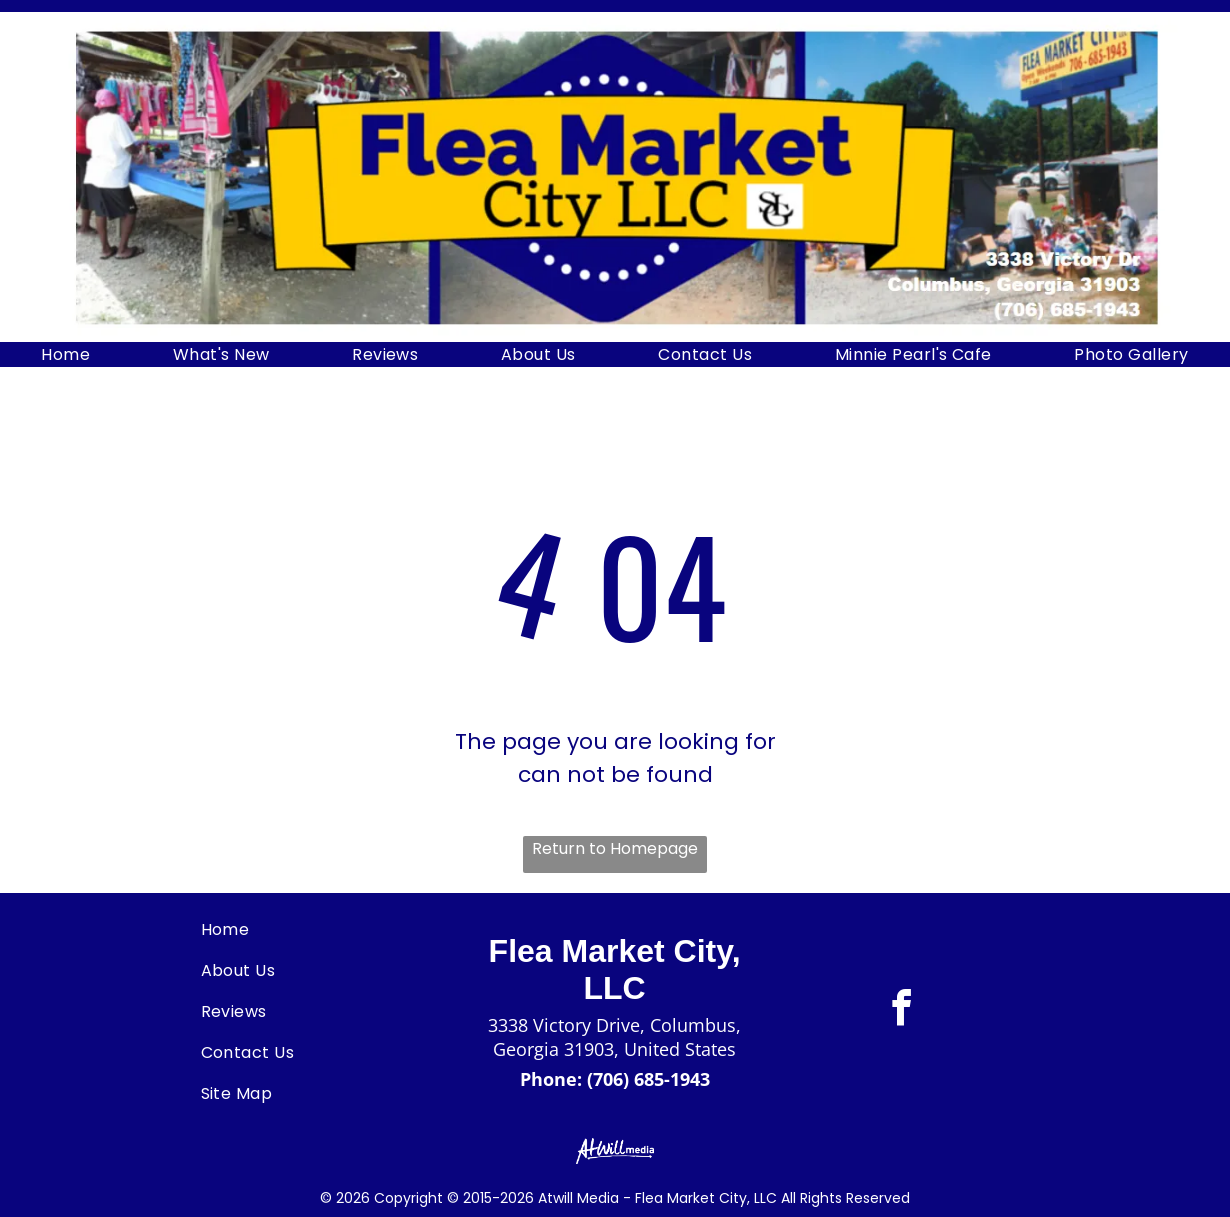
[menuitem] (65, 354)
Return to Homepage (615, 848)
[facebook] (901, 1011)
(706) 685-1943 (648, 1079)
